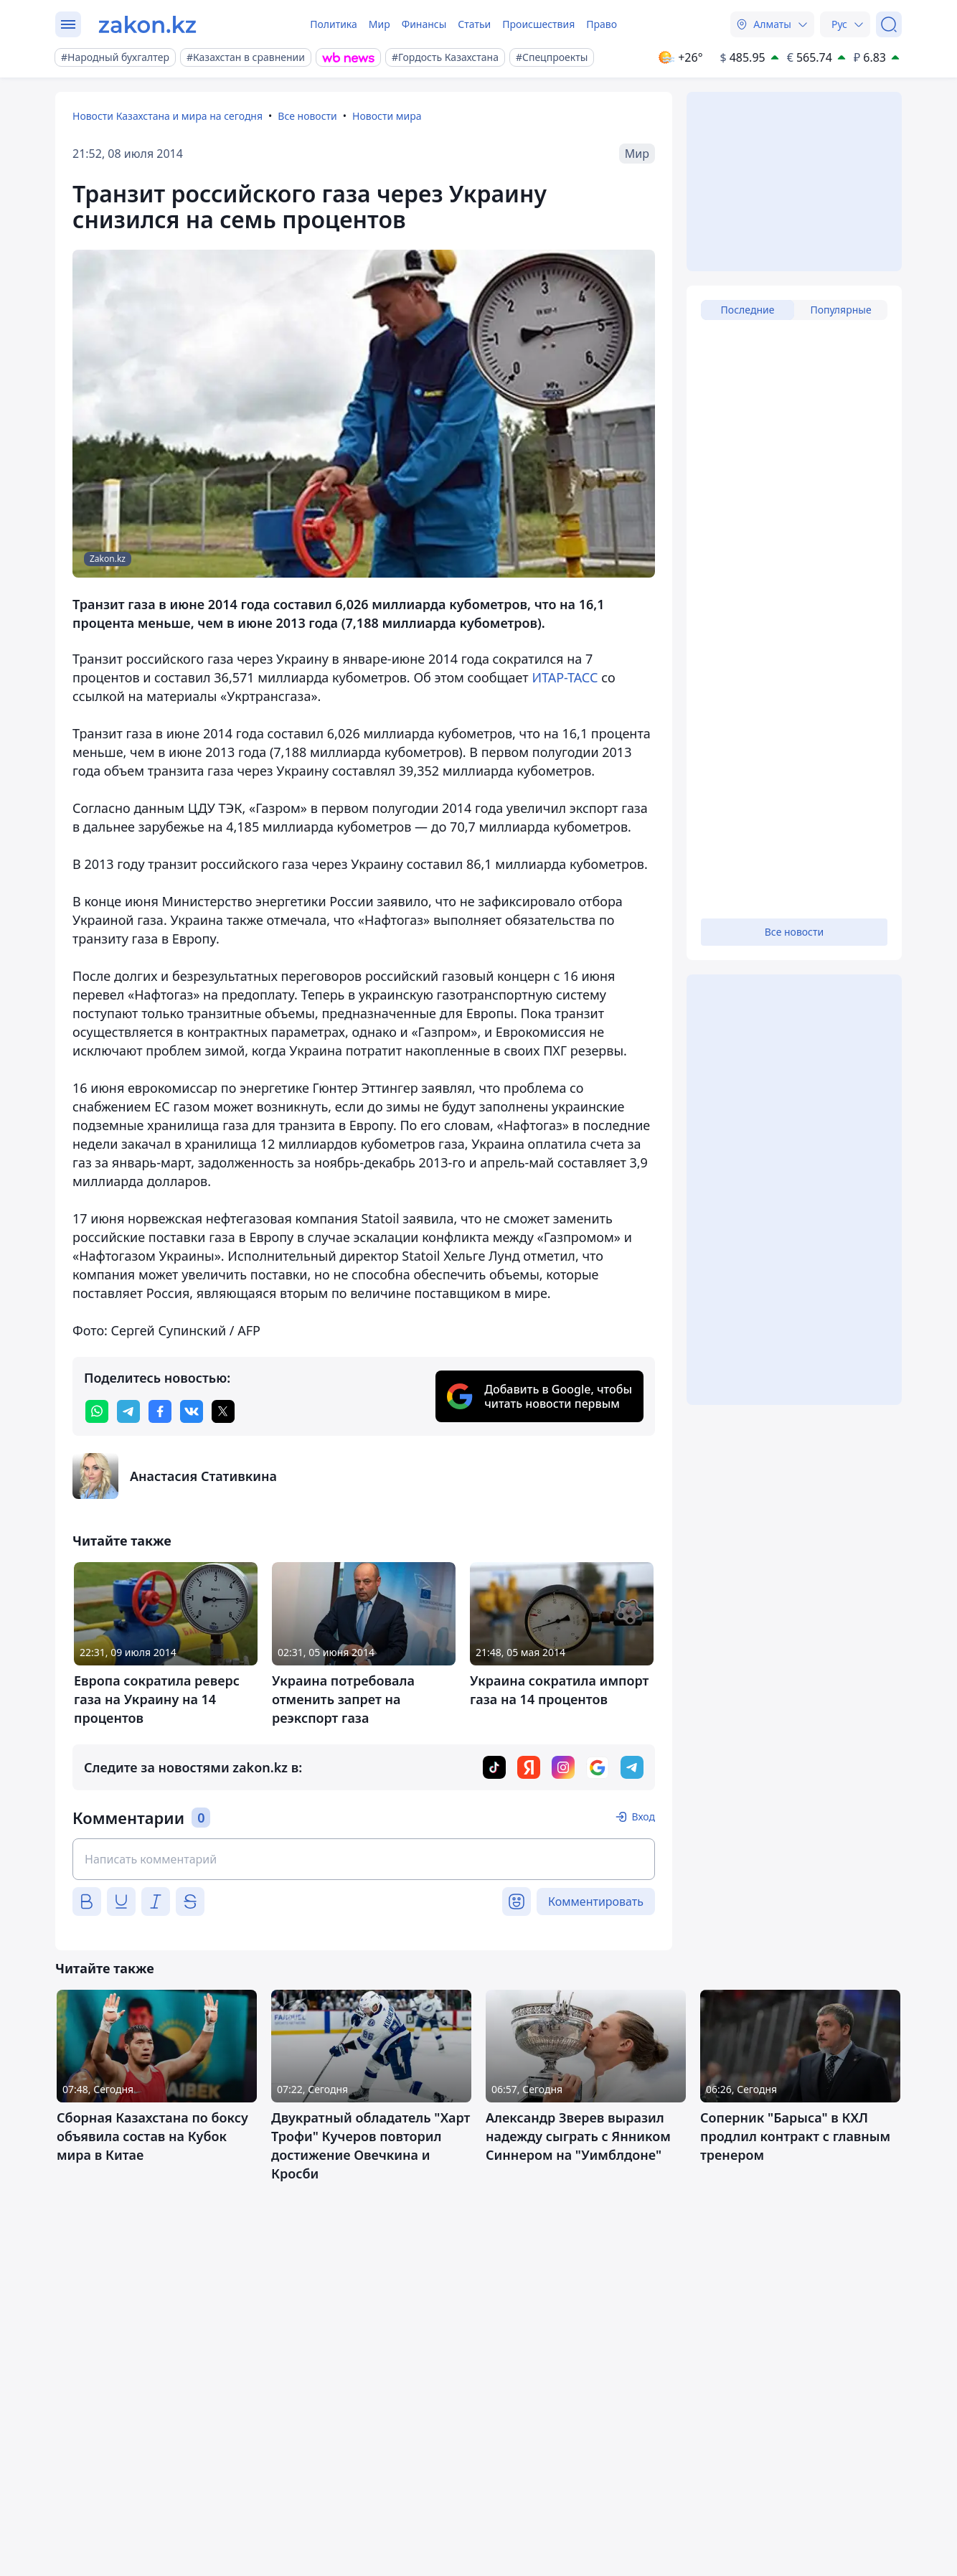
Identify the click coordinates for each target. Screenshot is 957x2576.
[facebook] (160, 1411)
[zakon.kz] (147, 24)
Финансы (424, 24)
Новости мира (386, 116)
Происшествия (538, 24)
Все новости (307, 116)
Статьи (474, 24)
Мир (379, 24)
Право (601, 24)
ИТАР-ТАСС (565, 677)
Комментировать (596, 1901)
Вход (643, 1816)
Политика (333, 24)
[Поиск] (889, 24)
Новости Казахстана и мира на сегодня (167, 116)
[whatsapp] (97, 1411)
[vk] (191, 1411)
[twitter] (223, 1411)
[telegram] (128, 1411)
